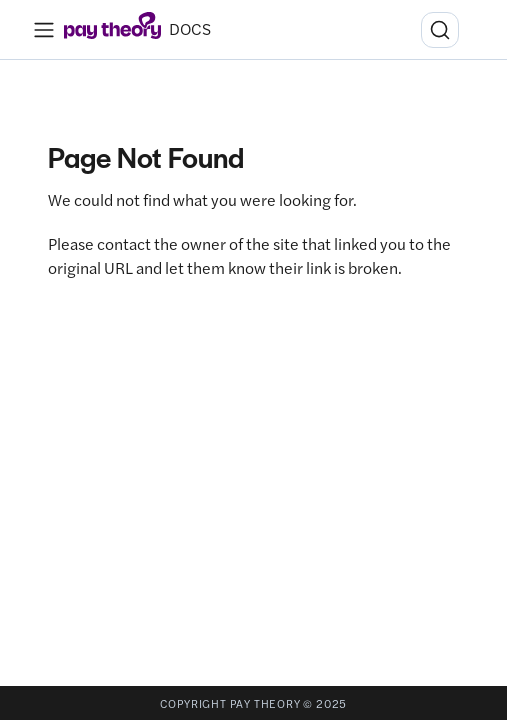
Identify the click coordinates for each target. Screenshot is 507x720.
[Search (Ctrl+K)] (440, 30)
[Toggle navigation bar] (44, 30)
